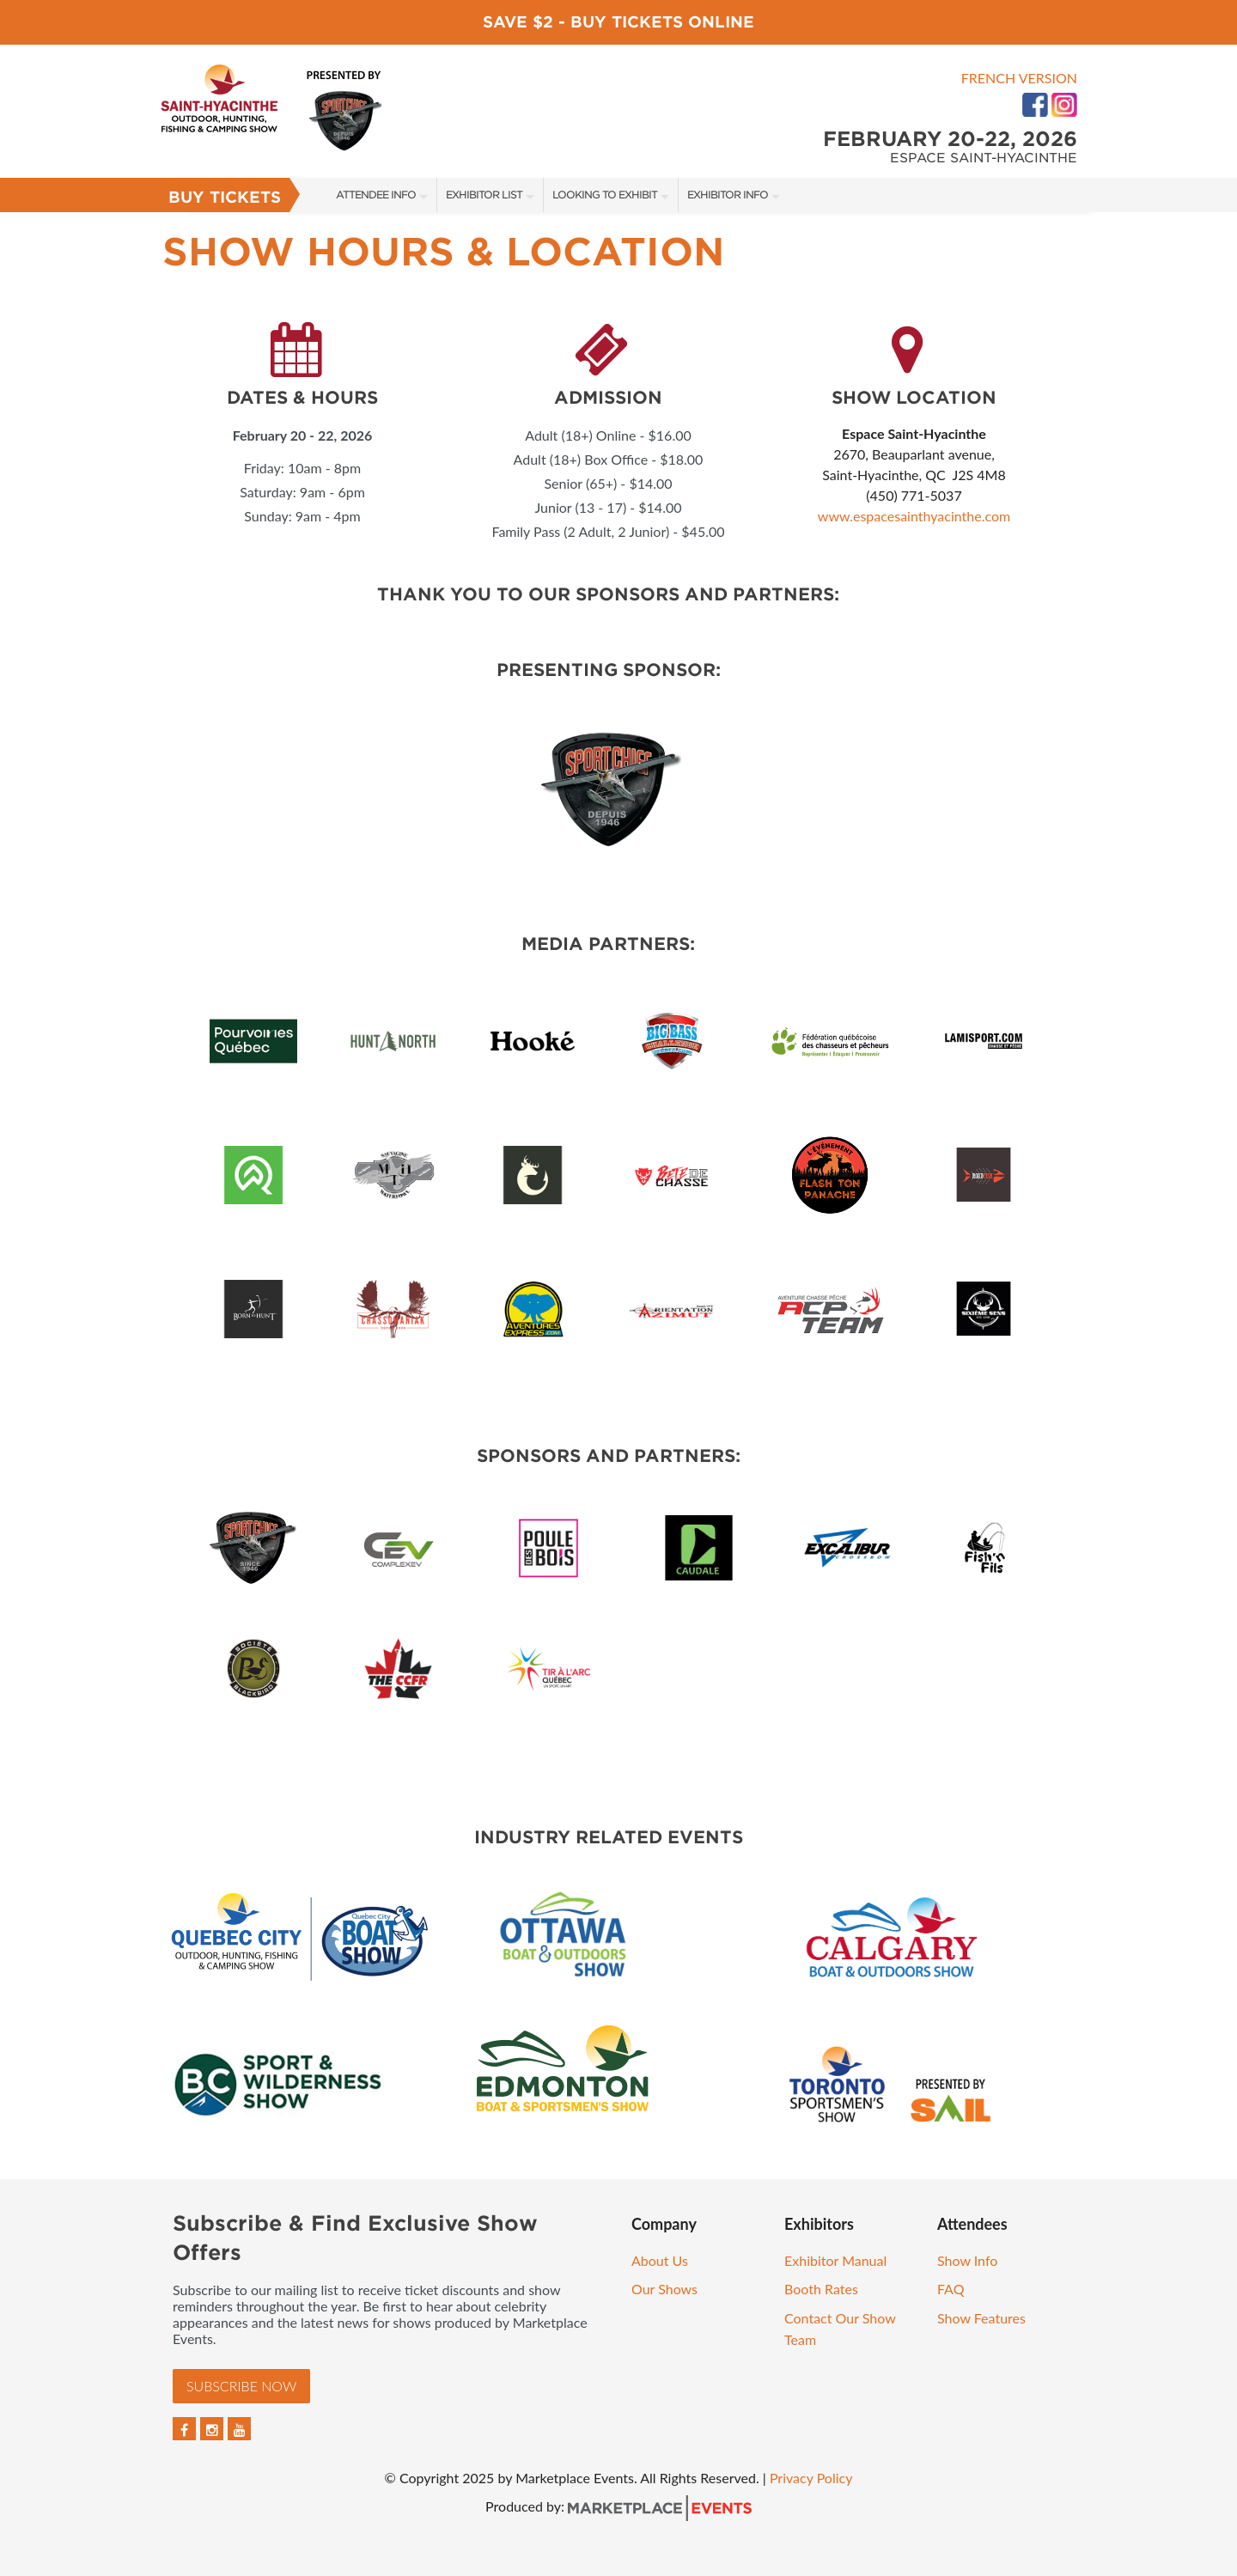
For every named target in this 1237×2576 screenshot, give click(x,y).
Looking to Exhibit (604, 194)
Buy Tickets (224, 197)
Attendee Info (376, 194)
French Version (1019, 78)
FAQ (950, 2289)
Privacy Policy (811, 2477)
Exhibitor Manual (835, 2260)
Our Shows (664, 2289)
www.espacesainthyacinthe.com (914, 516)
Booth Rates (821, 2289)
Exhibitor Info (727, 194)
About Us (659, 2260)
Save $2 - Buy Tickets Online (618, 22)
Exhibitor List (484, 194)
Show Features (981, 2318)
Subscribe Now (241, 2386)
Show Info (967, 2260)
